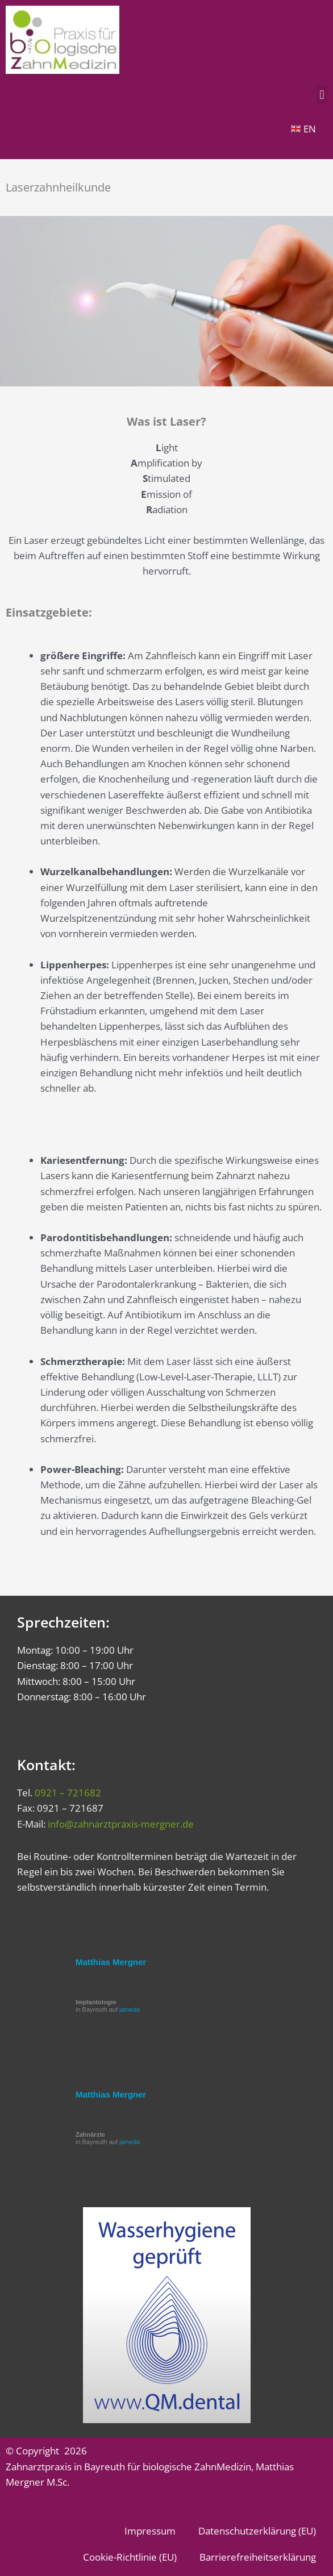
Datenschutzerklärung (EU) (257, 2530)
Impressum (150, 2530)
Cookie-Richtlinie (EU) (130, 2556)
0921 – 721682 (68, 1792)
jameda (129, 2009)
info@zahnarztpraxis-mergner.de (121, 1823)
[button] (322, 94)
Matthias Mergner (111, 1962)
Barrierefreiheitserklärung (257, 2556)
